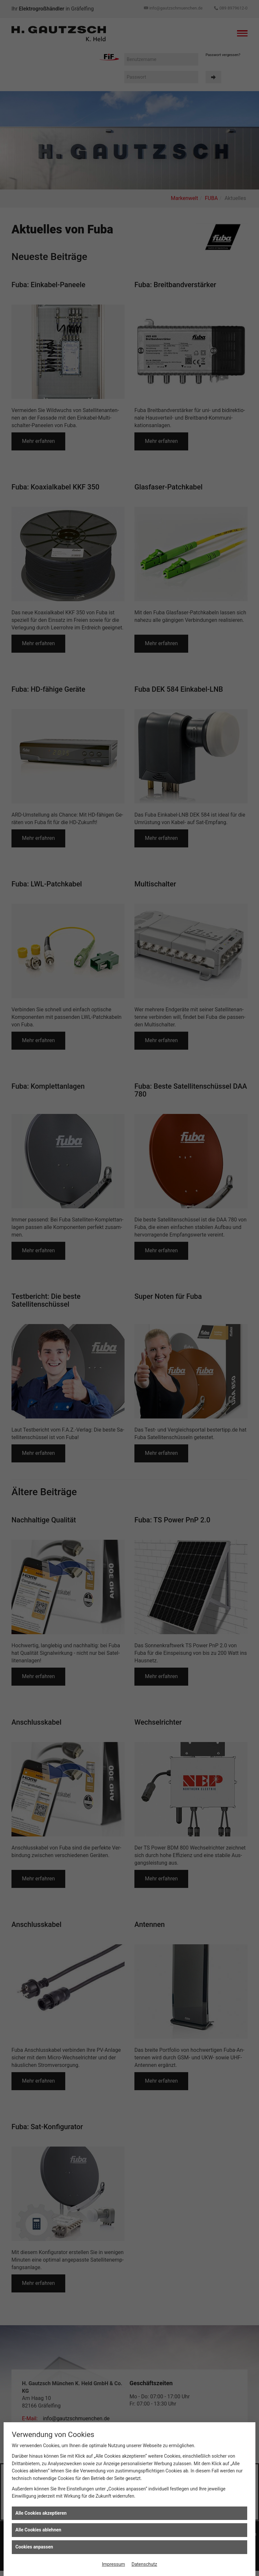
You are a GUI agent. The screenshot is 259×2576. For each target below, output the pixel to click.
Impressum (113, 2564)
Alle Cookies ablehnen (38, 2529)
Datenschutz (144, 2564)
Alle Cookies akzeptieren (41, 2513)
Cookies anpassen (34, 2546)
